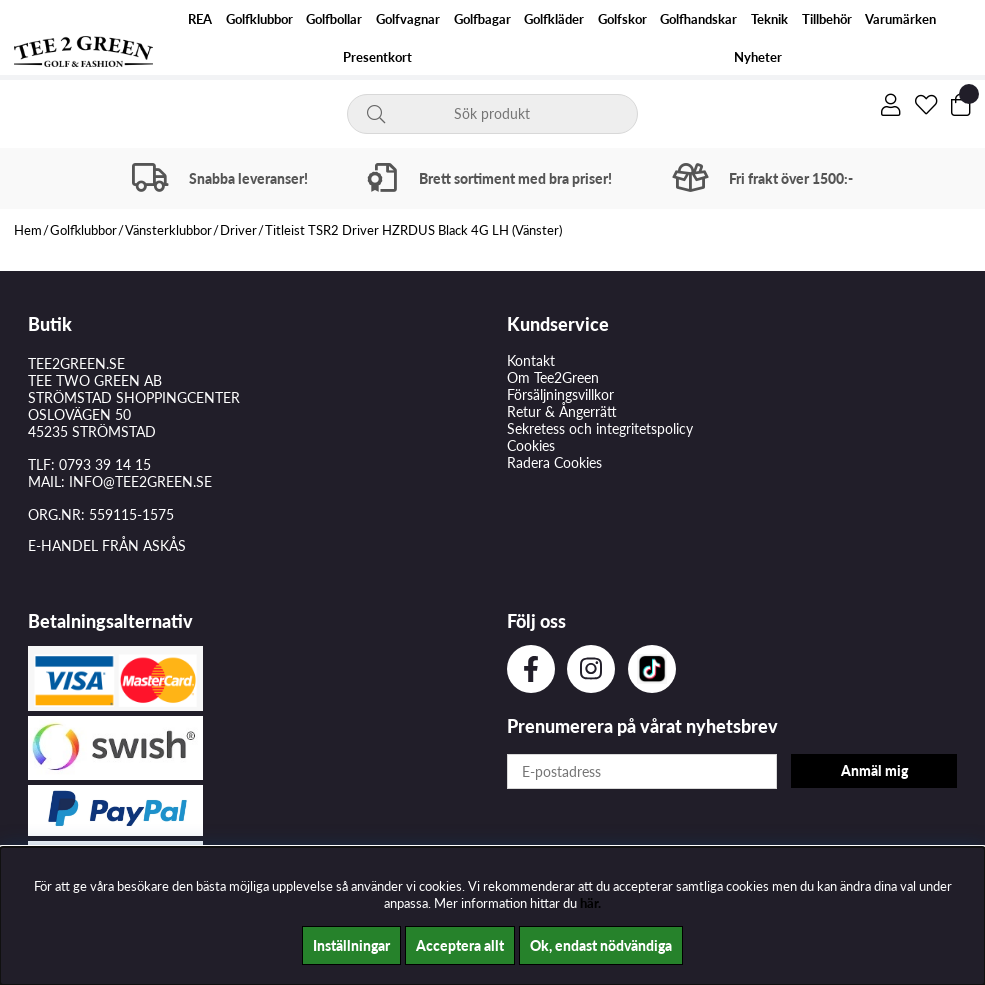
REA (200, 19)
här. (590, 903)
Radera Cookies (554, 462)
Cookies (531, 445)
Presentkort (377, 57)
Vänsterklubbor (168, 230)
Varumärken (900, 19)
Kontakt (531, 360)
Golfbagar (482, 19)
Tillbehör (827, 19)
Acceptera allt (460, 945)
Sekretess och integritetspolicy (600, 428)
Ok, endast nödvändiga (601, 945)
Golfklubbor (259, 19)
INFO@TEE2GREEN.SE (140, 481)
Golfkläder (554, 19)
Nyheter (758, 57)
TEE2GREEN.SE (76, 363)
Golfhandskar (698, 19)
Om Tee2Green (553, 377)
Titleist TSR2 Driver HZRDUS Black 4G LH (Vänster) (413, 230)
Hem (28, 230)
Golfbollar (334, 19)
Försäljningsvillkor (560, 394)
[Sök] (492, 114)
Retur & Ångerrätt (562, 411)
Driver (238, 230)
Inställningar (351, 945)
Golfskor (622, 19)
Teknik (769, 19)
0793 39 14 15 (105, 464)
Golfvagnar (408, 19)
